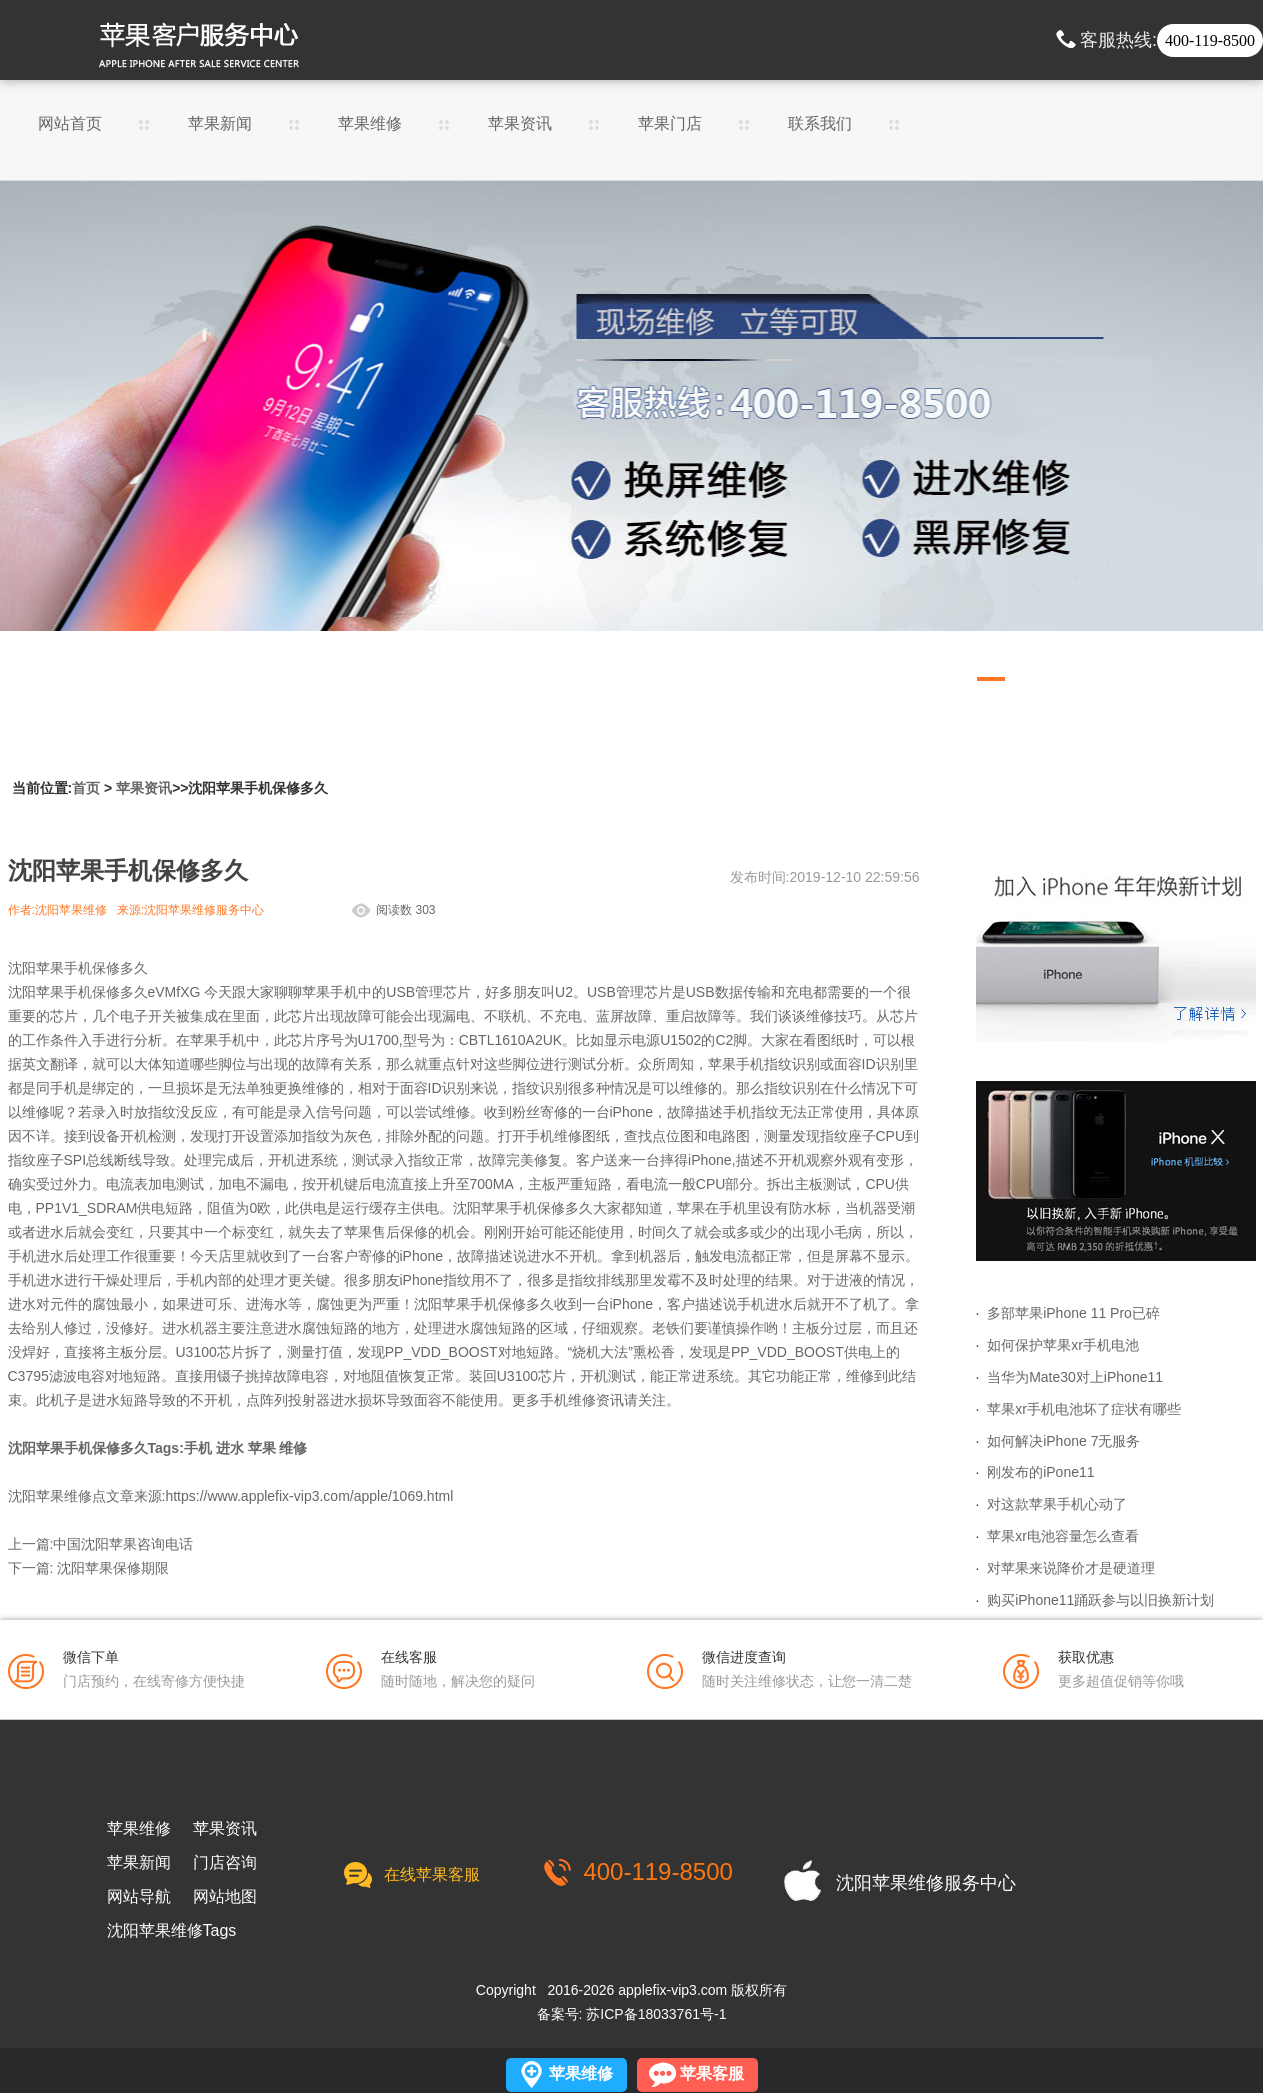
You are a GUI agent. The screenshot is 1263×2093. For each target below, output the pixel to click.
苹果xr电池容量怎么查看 (1063, 1536)
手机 (198, 1448)
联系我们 (820, 124)
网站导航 (139, 1897)
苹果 (262, 1448)
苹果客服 (712, 2073)
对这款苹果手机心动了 (1057, 1504)
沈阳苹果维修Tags (172, 1931)
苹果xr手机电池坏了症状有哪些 (1084, 1409)
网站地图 (225, 1897)
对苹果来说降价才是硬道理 (1071, 1568)
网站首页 (70, 124)
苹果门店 (670, 124)
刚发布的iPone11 (1040, 1472)
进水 (230, 1448)
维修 (293, 1448)
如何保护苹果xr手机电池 (1063, 1345)
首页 (86, 788)
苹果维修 (370, 124)
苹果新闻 (220, 124)
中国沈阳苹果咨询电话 (123, 1544)
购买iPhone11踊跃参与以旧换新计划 (1100, 1600)
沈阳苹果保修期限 (113, 1568)
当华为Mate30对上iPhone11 (1075, 1377)
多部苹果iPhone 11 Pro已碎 (1073, 1313)
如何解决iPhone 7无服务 (1063, 1441)
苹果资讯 (520, 124)
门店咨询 (225, 1863)
